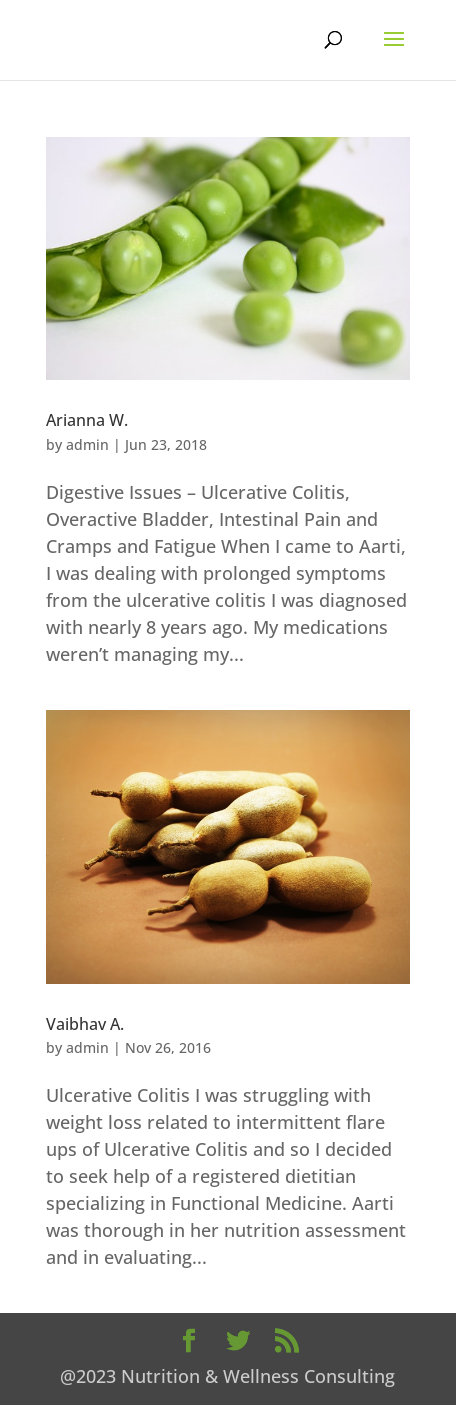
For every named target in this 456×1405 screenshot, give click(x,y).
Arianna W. (87, 420)
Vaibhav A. (85, 1024)
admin (87, 444)
